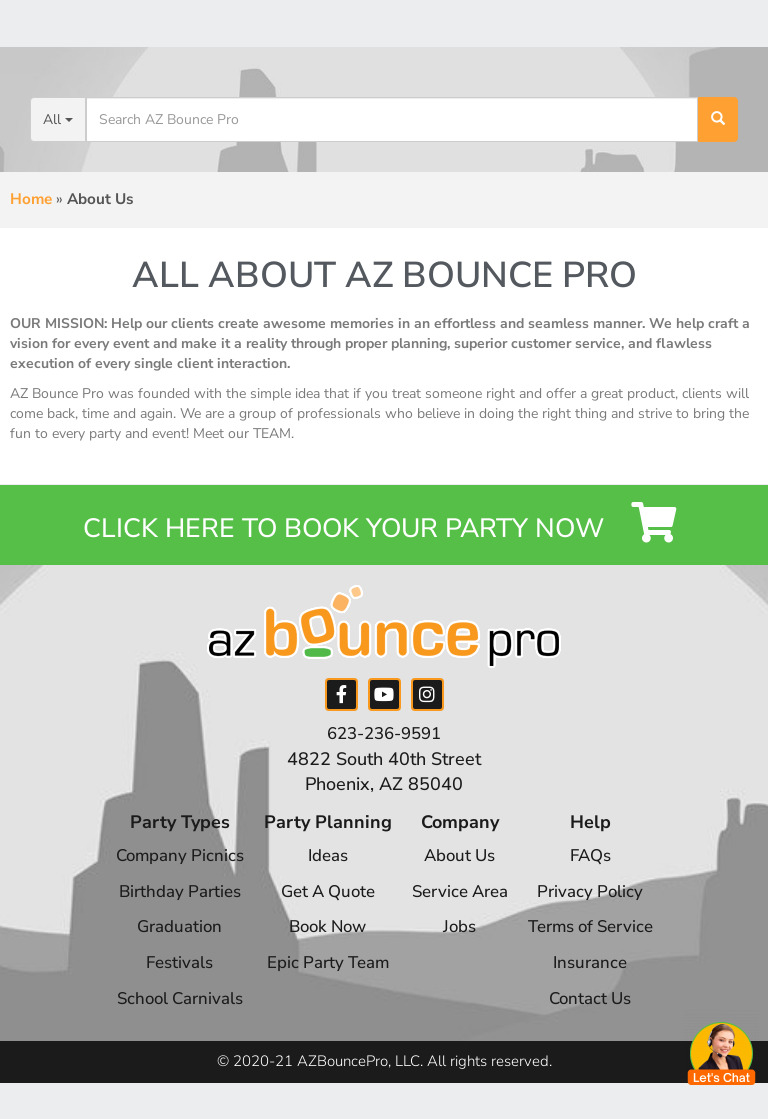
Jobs (460, 942)
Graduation (166, 942)
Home (31, 199)
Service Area (459, 906)
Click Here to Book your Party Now (384, 532)
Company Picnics (166, 871)
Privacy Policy (601, 906)
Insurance (601, 978)
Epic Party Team (320, 978)
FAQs (601, 871)
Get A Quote (321, 906)
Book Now (321, 942)
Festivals (166, 978)
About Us (459, 871)
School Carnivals (166, 1013)
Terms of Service (601, 942)
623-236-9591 (384, 749)
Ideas (320, 871)
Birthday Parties (166, 906)
